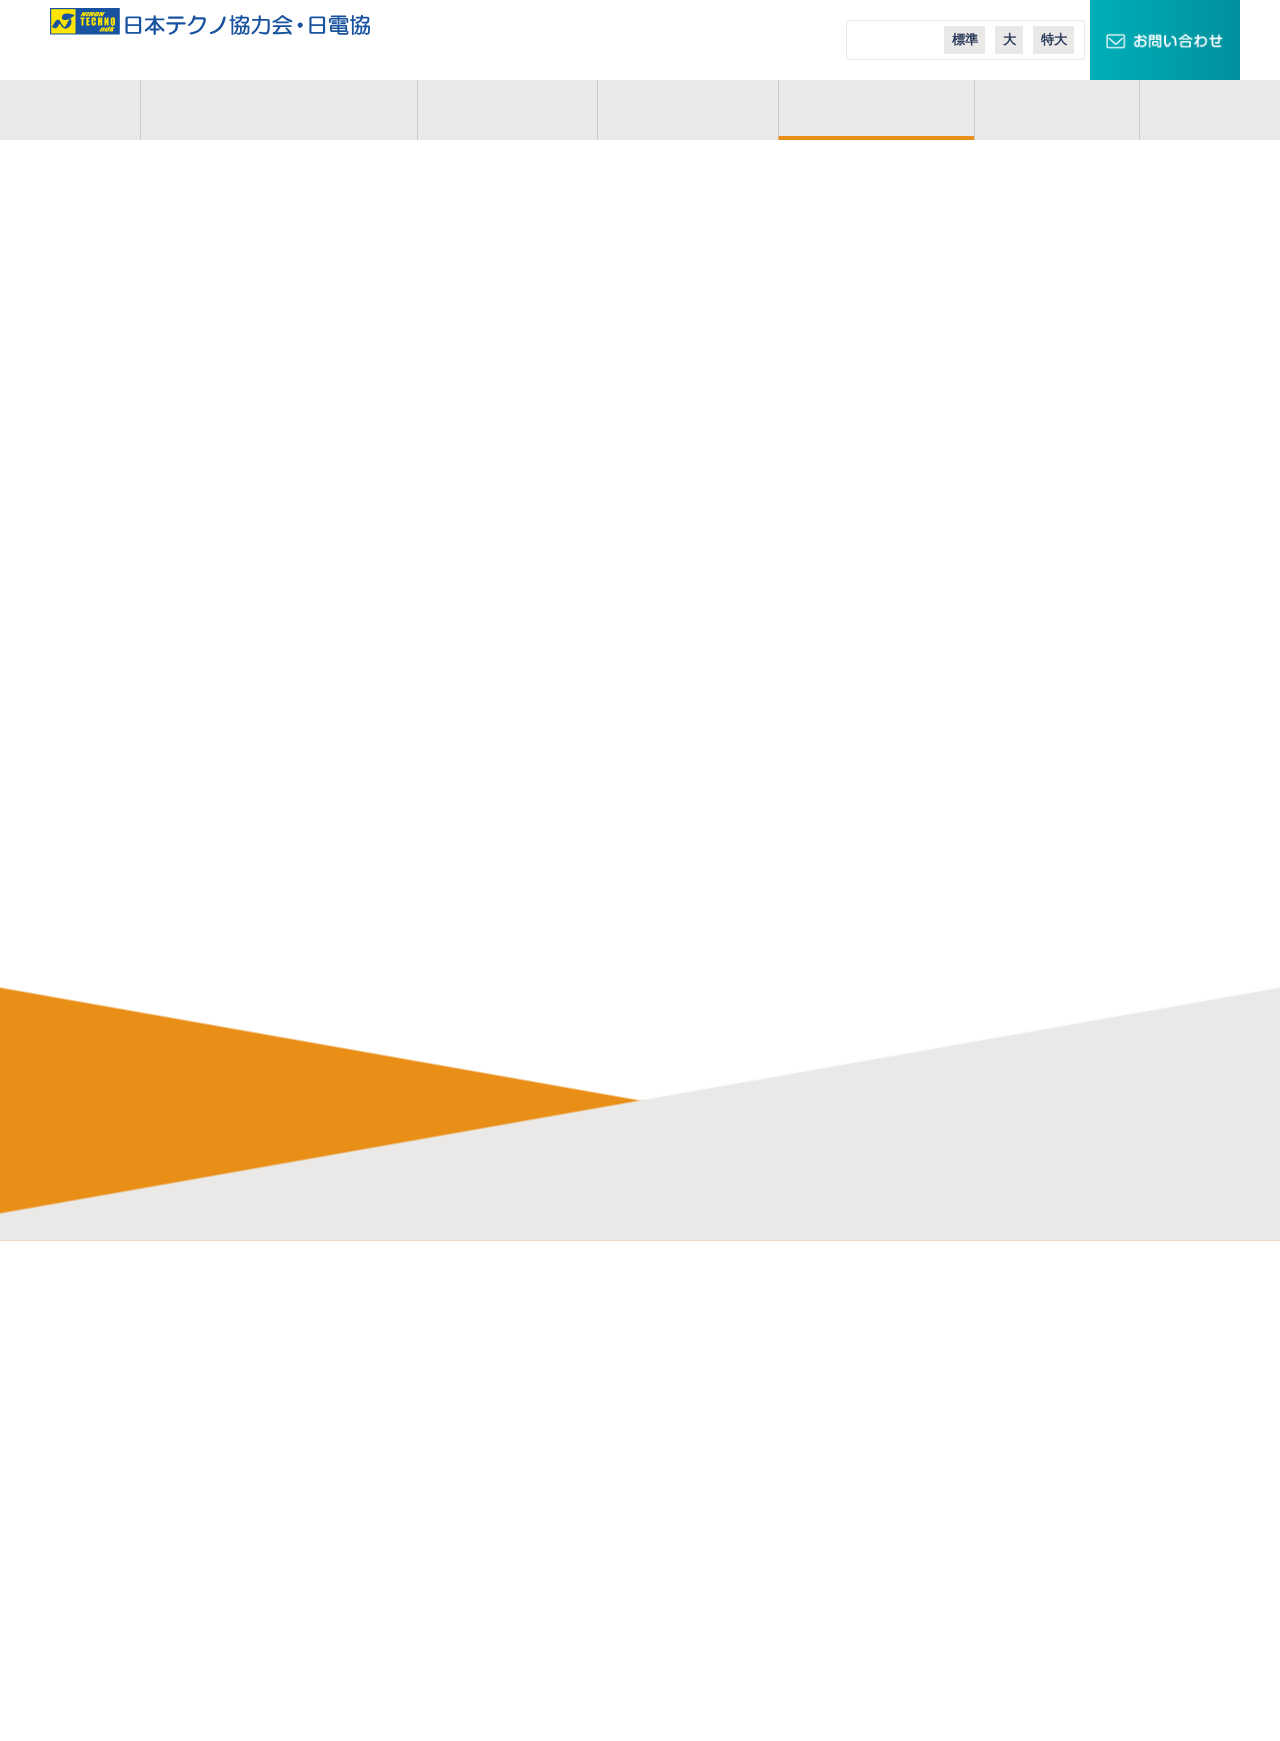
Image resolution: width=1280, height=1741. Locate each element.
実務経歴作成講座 (457, 1562)
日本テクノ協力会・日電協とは (249, 1322)
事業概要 (507, 110)
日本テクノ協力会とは (278, 110)
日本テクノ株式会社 (714, 1322)
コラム (1057, 110)
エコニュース (942, 1442)
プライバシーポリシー (221, 1472)
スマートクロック (957, 1352)
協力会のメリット (457, 1352)
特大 (1054, 39)
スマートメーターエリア (978, 1382)
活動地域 (687, 110)
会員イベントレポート (471, 1472)
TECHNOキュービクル (971, 1322)
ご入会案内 (876, 110)
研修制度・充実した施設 (478, 1382)
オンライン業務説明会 (471, 1532)
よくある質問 (443, 1412)
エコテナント (943, 1412)
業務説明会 (436, 1502)
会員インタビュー (457, 1442)
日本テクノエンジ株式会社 (735, 1352)
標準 (965, 39)
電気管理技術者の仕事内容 (486, 1322)
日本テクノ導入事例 (964, 1472)
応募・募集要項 (450, 1622)
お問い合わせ (193, 1442)
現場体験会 (436, 1592)
